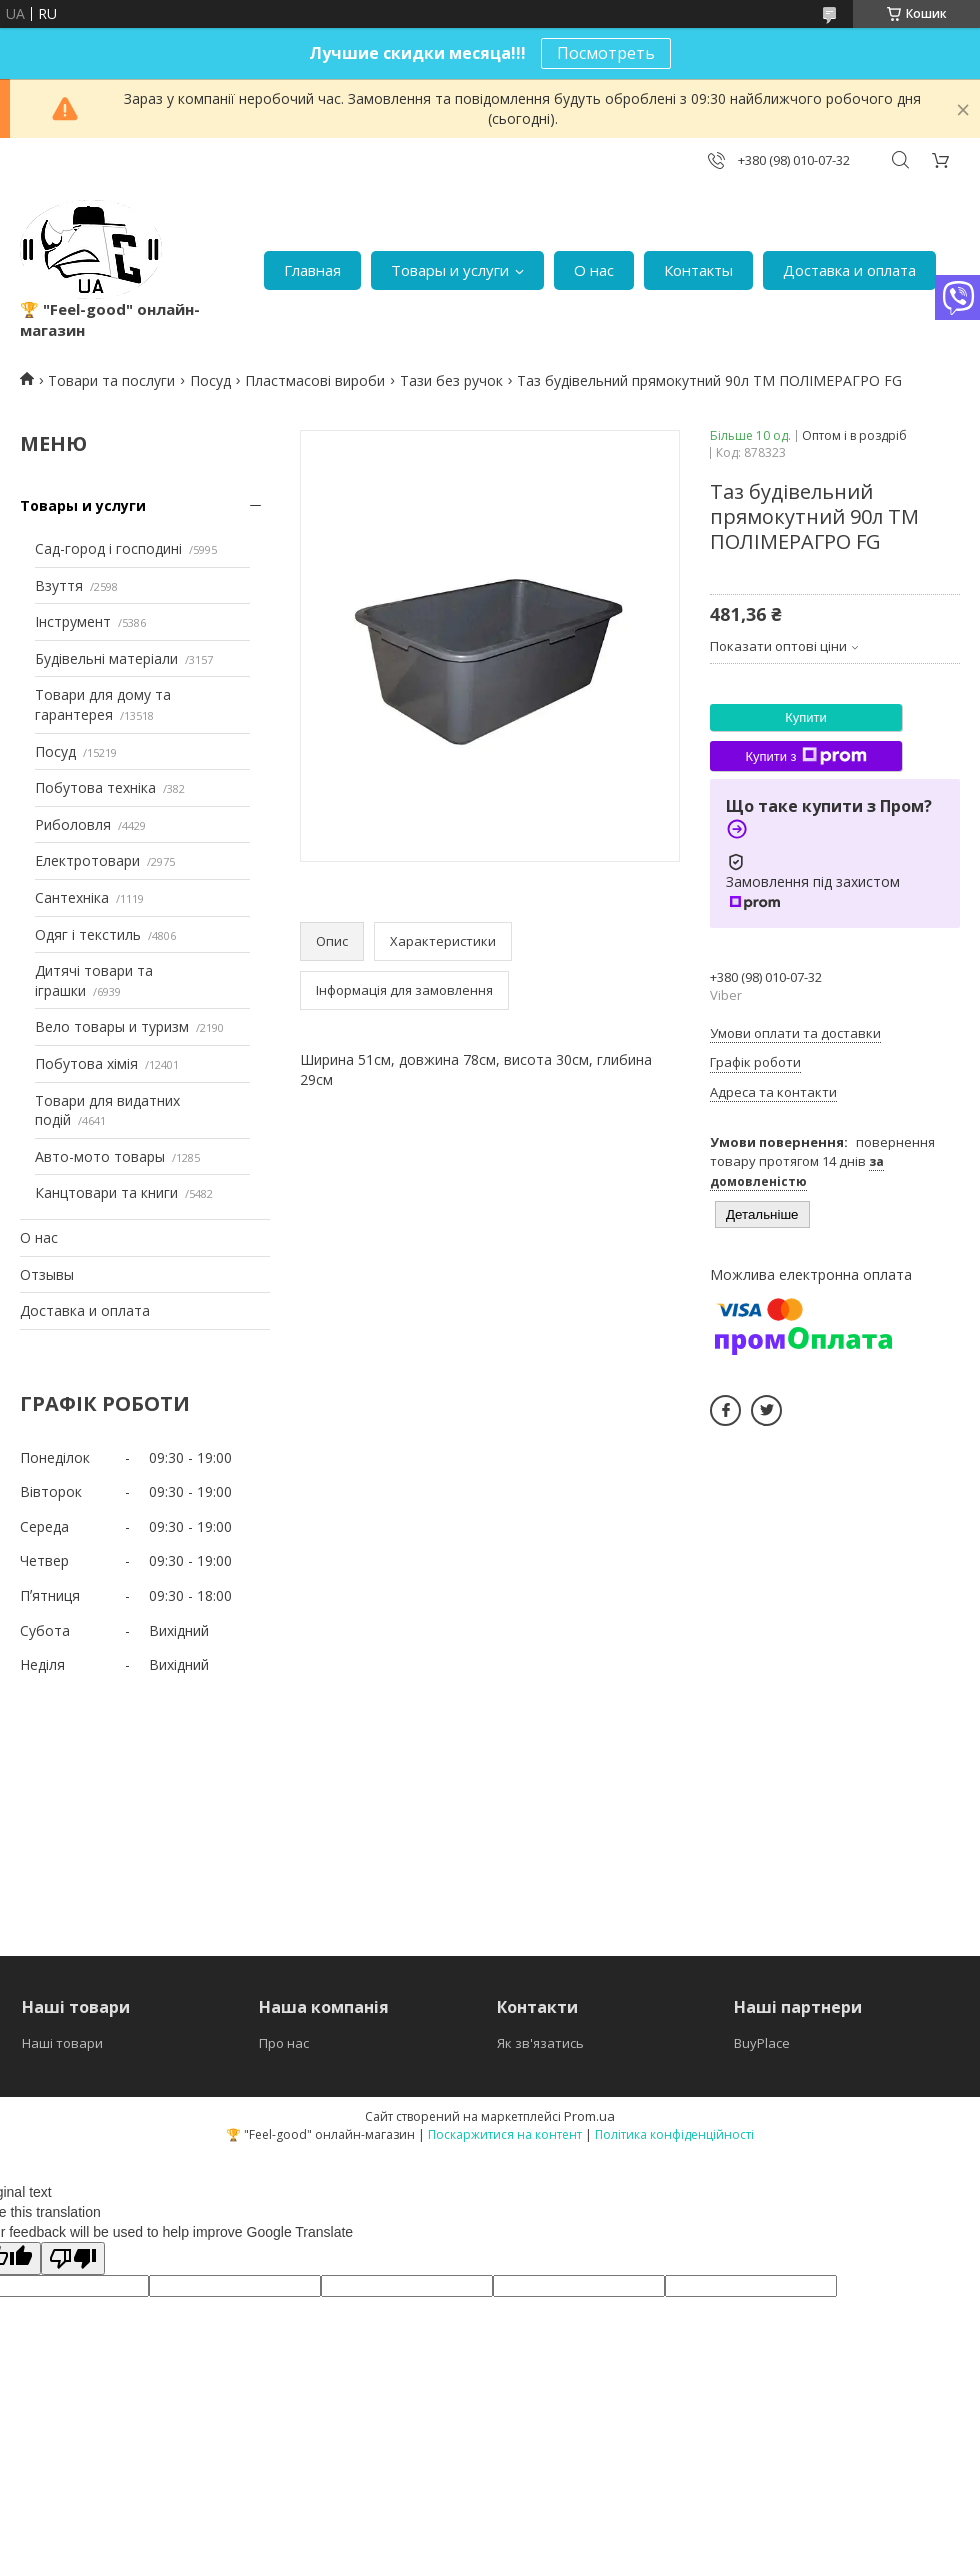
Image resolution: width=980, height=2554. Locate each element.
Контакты (698, 270)
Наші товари (62, 2043)
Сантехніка (72, 897)
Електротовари (87, 860)
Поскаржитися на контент (505, 2134)
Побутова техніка (95, 787)
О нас (594, 270)
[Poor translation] (73, 2258)
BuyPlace (762, 2043)
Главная (312, 270)
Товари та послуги (111, 380)
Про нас (284, 2043)
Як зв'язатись (540, 2043)
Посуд (210, 380)
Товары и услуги (450, 270)
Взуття (59, 585)
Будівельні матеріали (106, 658)
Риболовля (73, 824)
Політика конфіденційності (674, 2134)
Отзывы (47, 1274)
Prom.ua (589, 2116)
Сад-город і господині (108, 548)
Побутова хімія (86, 1063)
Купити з (805, 756)
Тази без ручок (451, 380)
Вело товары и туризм (112, 1026)
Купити (806, 717)
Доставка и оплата (849, 270)
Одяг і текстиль (88, 934)
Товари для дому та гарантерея (103, 704)
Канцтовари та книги (106, 1192)
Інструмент (73, 621)
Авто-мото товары (100, 1156)
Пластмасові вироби (315, 380)
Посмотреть (606, 53)
